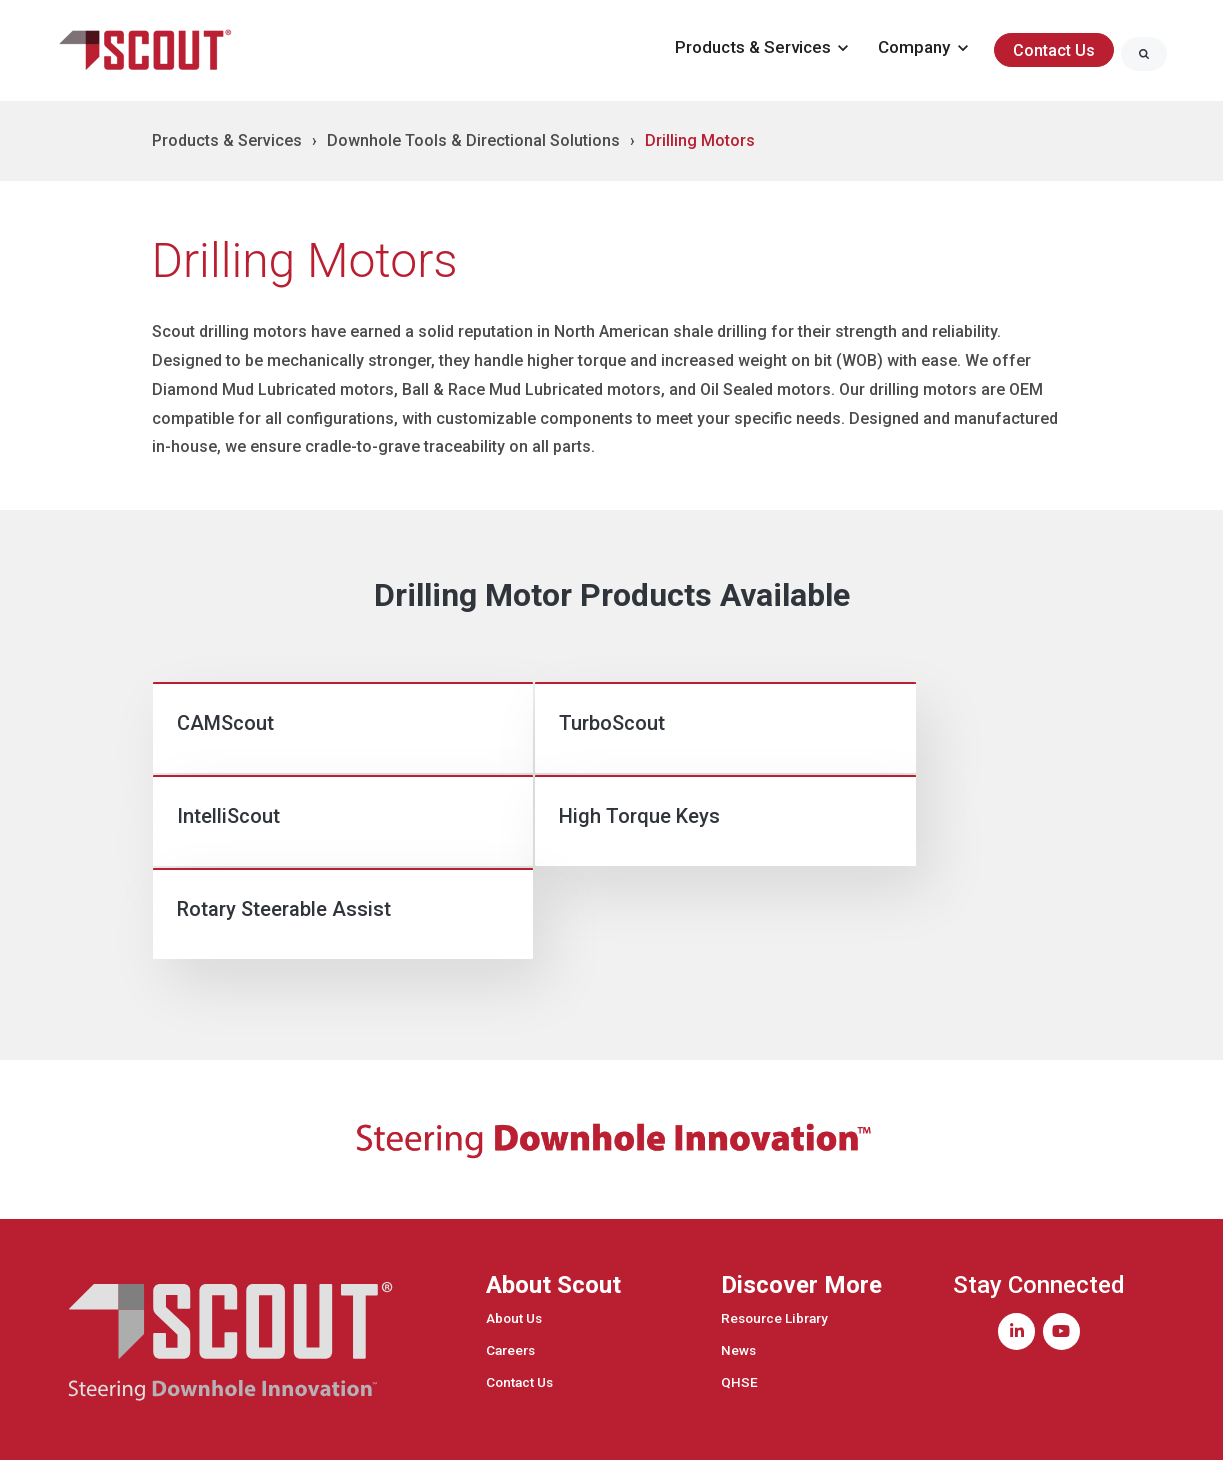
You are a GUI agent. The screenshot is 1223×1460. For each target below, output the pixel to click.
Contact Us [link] (1054, 50)
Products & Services (227, 140)
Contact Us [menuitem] (519, 1316)
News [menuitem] (738, 1284)
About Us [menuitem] (514, 1252)
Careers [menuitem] (510, 1284)
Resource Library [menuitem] (774, 1252)
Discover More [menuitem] (801, 1219)
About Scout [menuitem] (553, 1219)
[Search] (1144, 54)
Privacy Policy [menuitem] (1104, 1429)
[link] (147, 49)
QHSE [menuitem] (739, 1316)
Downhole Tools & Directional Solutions (473, 140)
